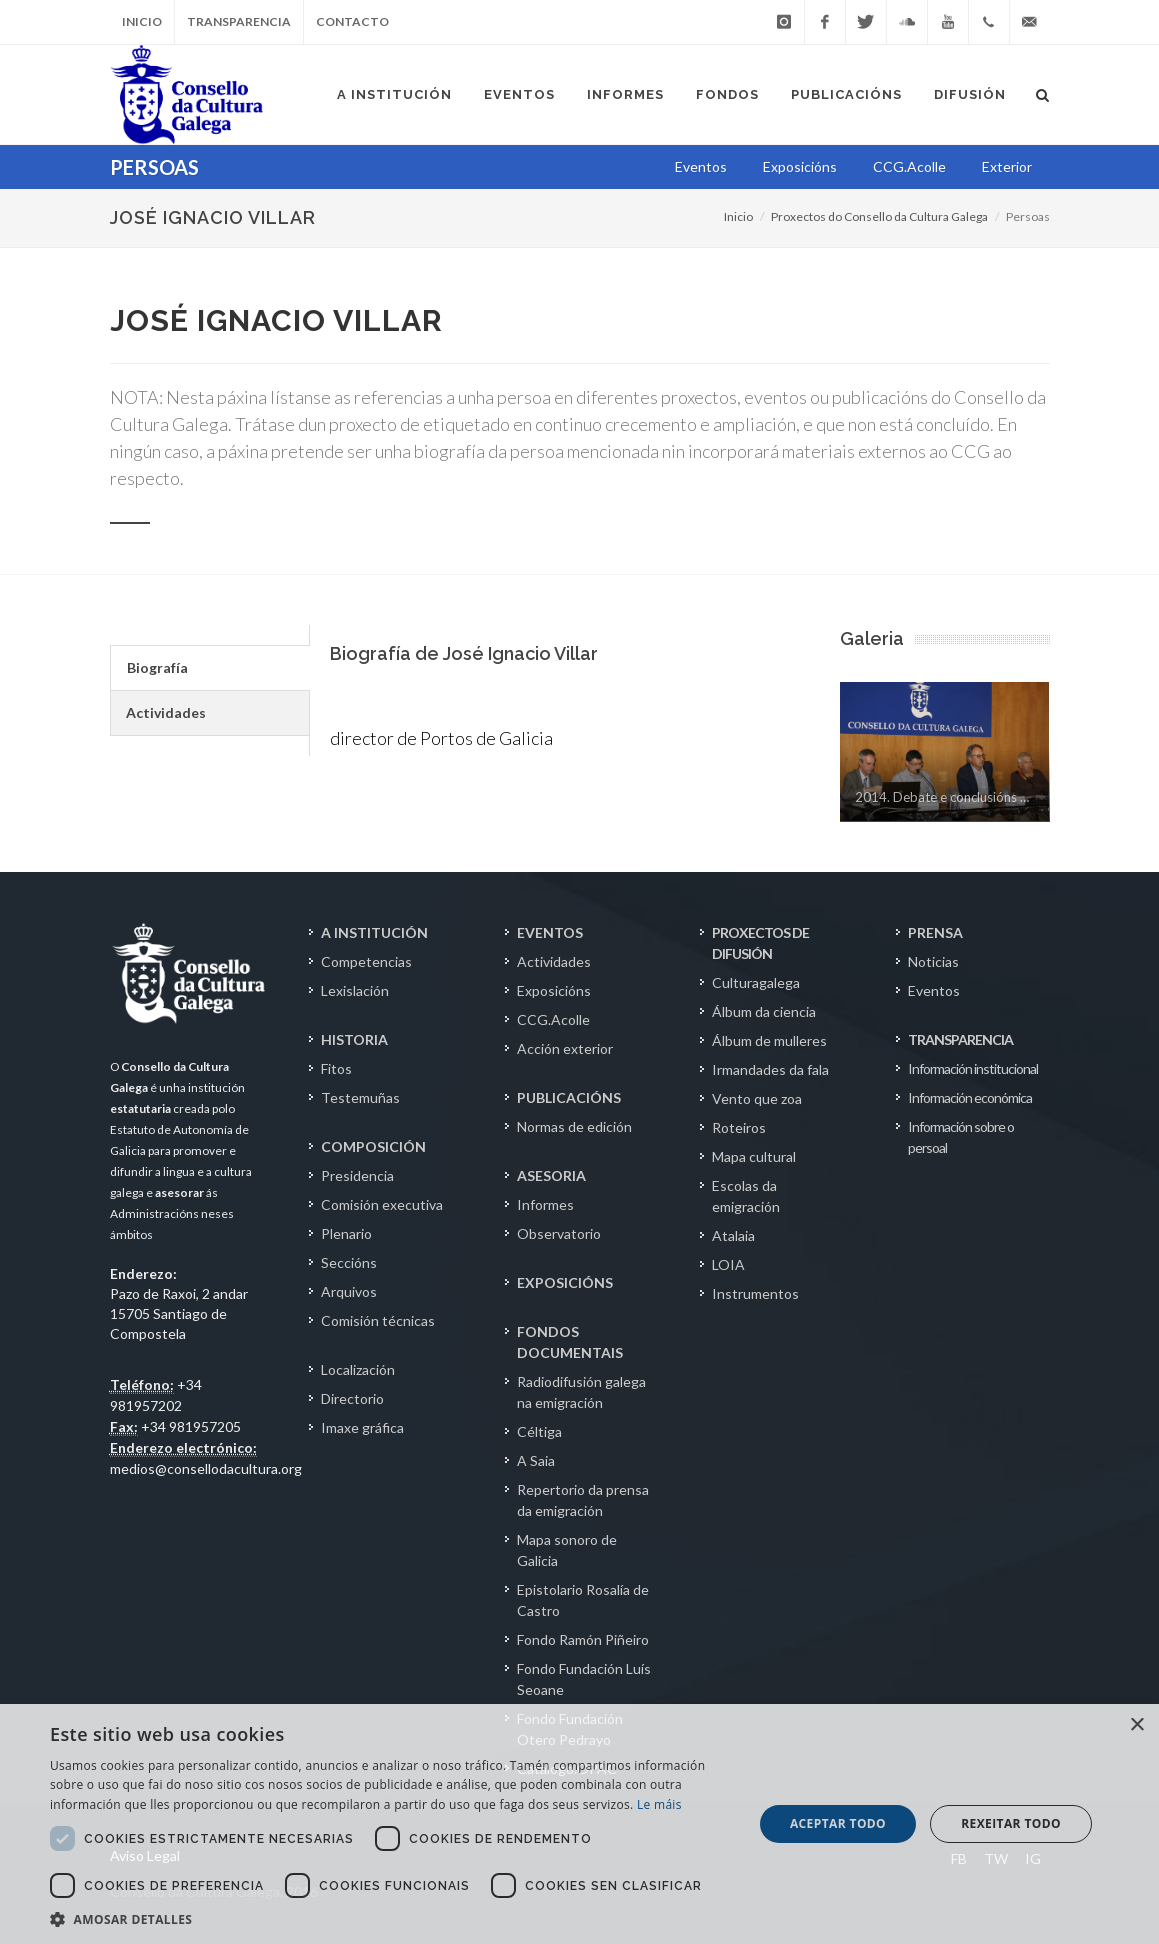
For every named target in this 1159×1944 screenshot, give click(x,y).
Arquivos (349, 1291)
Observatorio (559, 1233)
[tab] (209, 668)
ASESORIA (551, 1175)
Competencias (366, 961)
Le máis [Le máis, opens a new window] (659, 1804)
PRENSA (935, 932)
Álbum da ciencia (764, 1011)
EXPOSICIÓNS (565, 1282)
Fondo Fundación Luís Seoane (584, 1679)
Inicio (142, 21)
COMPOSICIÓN (373, 1146)
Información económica (970, 1097)
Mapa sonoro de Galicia (567, 1550)
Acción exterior (565, 1048)
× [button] (1136, 1725)
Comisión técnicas (378, 1320)
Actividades (554, 961)
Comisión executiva (382, 1204)
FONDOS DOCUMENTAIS (570, 1342)
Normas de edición (574, 1126)
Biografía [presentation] (157, 667)
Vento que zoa (757, 1098)
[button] (391, 1919)
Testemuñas (360, 1097)
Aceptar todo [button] (838, 1823)
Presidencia (357, 1175)
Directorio (352, 1398)
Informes (545, 1204)
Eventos (934, 990)
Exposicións (554, 990)
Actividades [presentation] (166, 712)
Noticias (933, 961)
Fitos (336, 1068)
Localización (358, 1369)
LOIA (728, 1264)
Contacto (352, 21)
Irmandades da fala (770, 1069)
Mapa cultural (754, 1156)
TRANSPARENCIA (960, 1039)
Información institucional (973, 1068)
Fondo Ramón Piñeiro (583, 1639)
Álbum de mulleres (769, 1040)
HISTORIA (354, 1039)
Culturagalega (756, 982)
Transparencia (239, 21)
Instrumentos (755, 1293)
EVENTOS (550, 932)
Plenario (346, 1233)
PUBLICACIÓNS (569, 1097)
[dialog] (579, 1824)
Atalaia (733, 1235)
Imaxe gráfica (362, 1427)
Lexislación (355, 990)
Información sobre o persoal (961, 1137)
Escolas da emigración (746, 1196)
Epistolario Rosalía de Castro (583, 1600)
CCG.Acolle (553, 1019)
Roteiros (739, 1127)
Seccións (349, 1262)
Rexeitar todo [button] (1011, 1823)
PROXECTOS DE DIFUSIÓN (760, 943)
